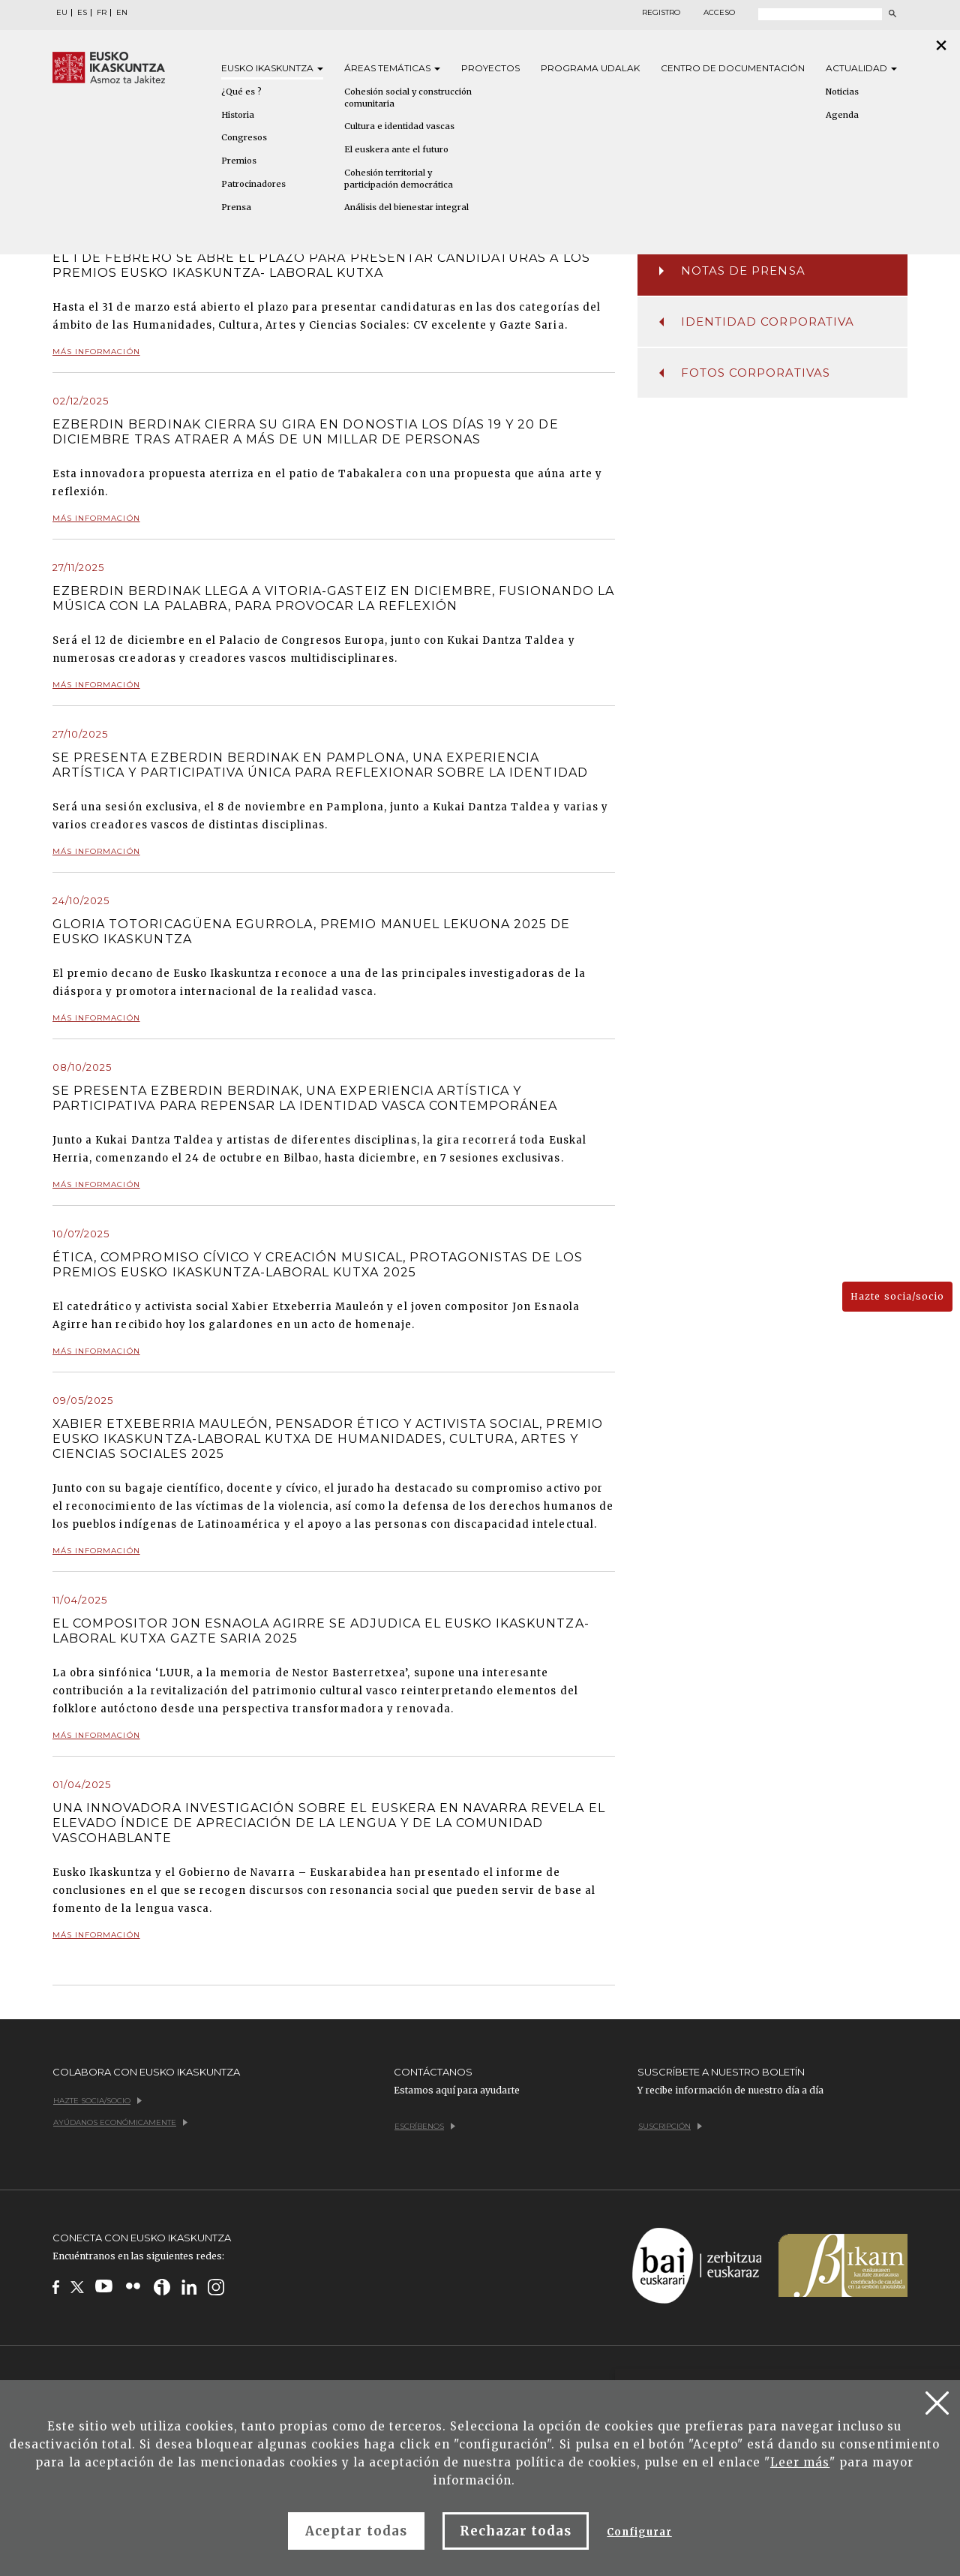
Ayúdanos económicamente (120, 2122)
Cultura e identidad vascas (399, 126)
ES (82, 13)
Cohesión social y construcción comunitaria (408, 97)
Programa (590, 68)
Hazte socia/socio (897, 1296)
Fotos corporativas (744, 372)
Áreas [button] (392, 68)
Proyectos (490, 68)
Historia (237, 115)
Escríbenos (424, 2126)
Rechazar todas (516, 2531)
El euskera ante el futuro (396, 149)
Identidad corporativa (756, 321)
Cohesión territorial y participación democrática (398, 178)
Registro (661, 13)
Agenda (842, 115)
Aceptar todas (356, 2531)
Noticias (842, 91)
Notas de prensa (732, 270)
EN (122, 13)
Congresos (244, 137)
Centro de (733, 68)
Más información (96, 357)
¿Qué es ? (241, 91)
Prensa (236, 207)
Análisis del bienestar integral (406, 207)
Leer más (800, 2462)
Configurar (639, 2532)
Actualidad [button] (861, 68)
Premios (238, 160)
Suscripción (670, 2126)
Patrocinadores (253, 184)
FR (101, 13)
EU (62, 13)
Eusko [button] (272, 68)
